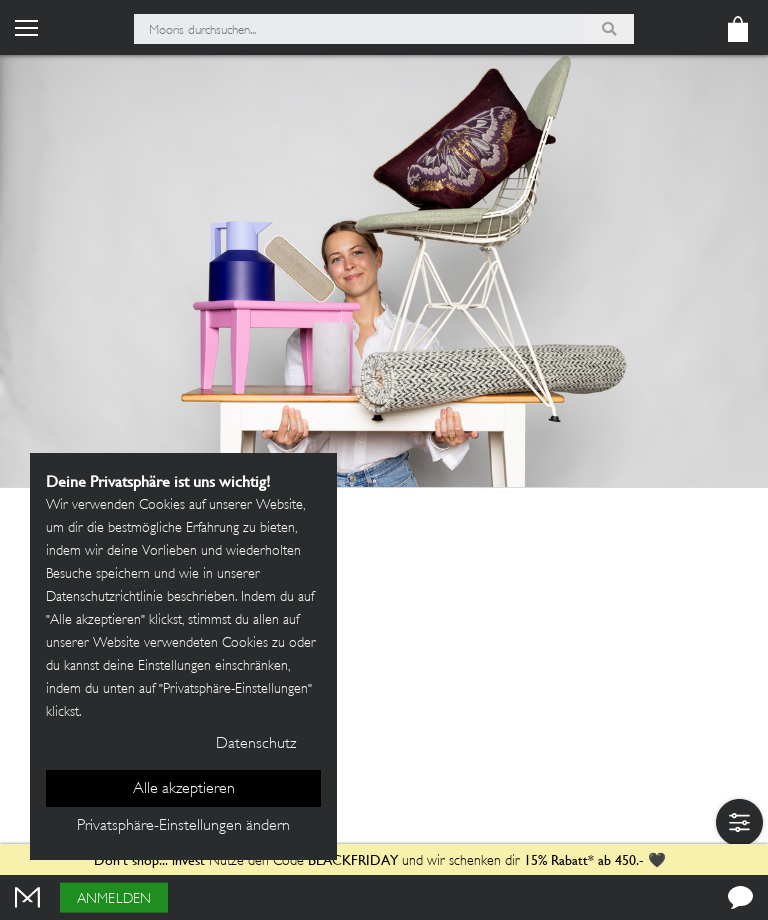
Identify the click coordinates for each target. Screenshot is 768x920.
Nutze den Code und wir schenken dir (307, 861)
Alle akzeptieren (184, 789)
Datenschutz (256, 744)
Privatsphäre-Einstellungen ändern (183, 826)
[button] (739, 822)
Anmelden (114, 899)
